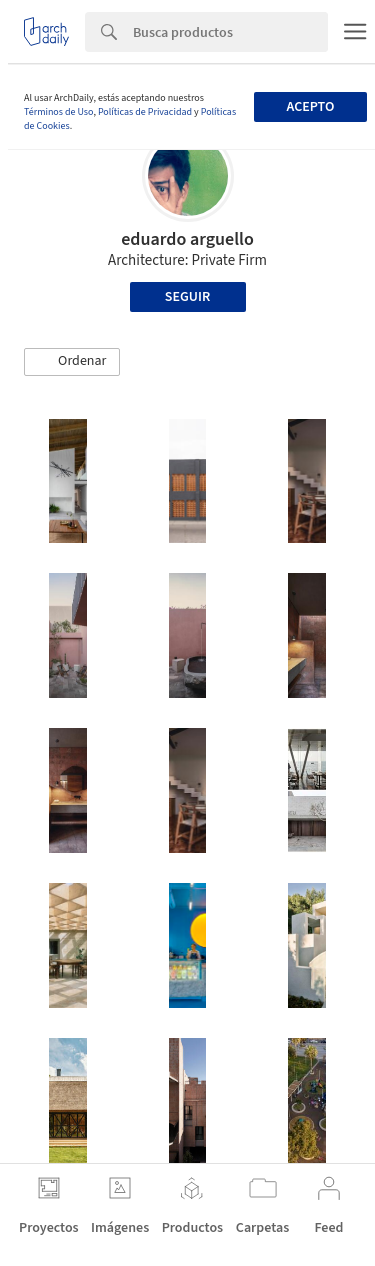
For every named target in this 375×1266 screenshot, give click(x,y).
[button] (72, 362)
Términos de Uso (58, 112)
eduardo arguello (187, 239)
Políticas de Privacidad (145, 112)
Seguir (187, 297)
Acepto (310, 107)
